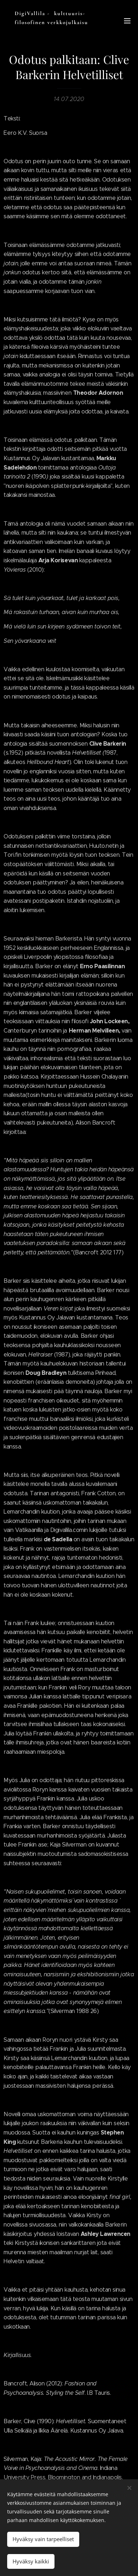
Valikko (127, 20)
